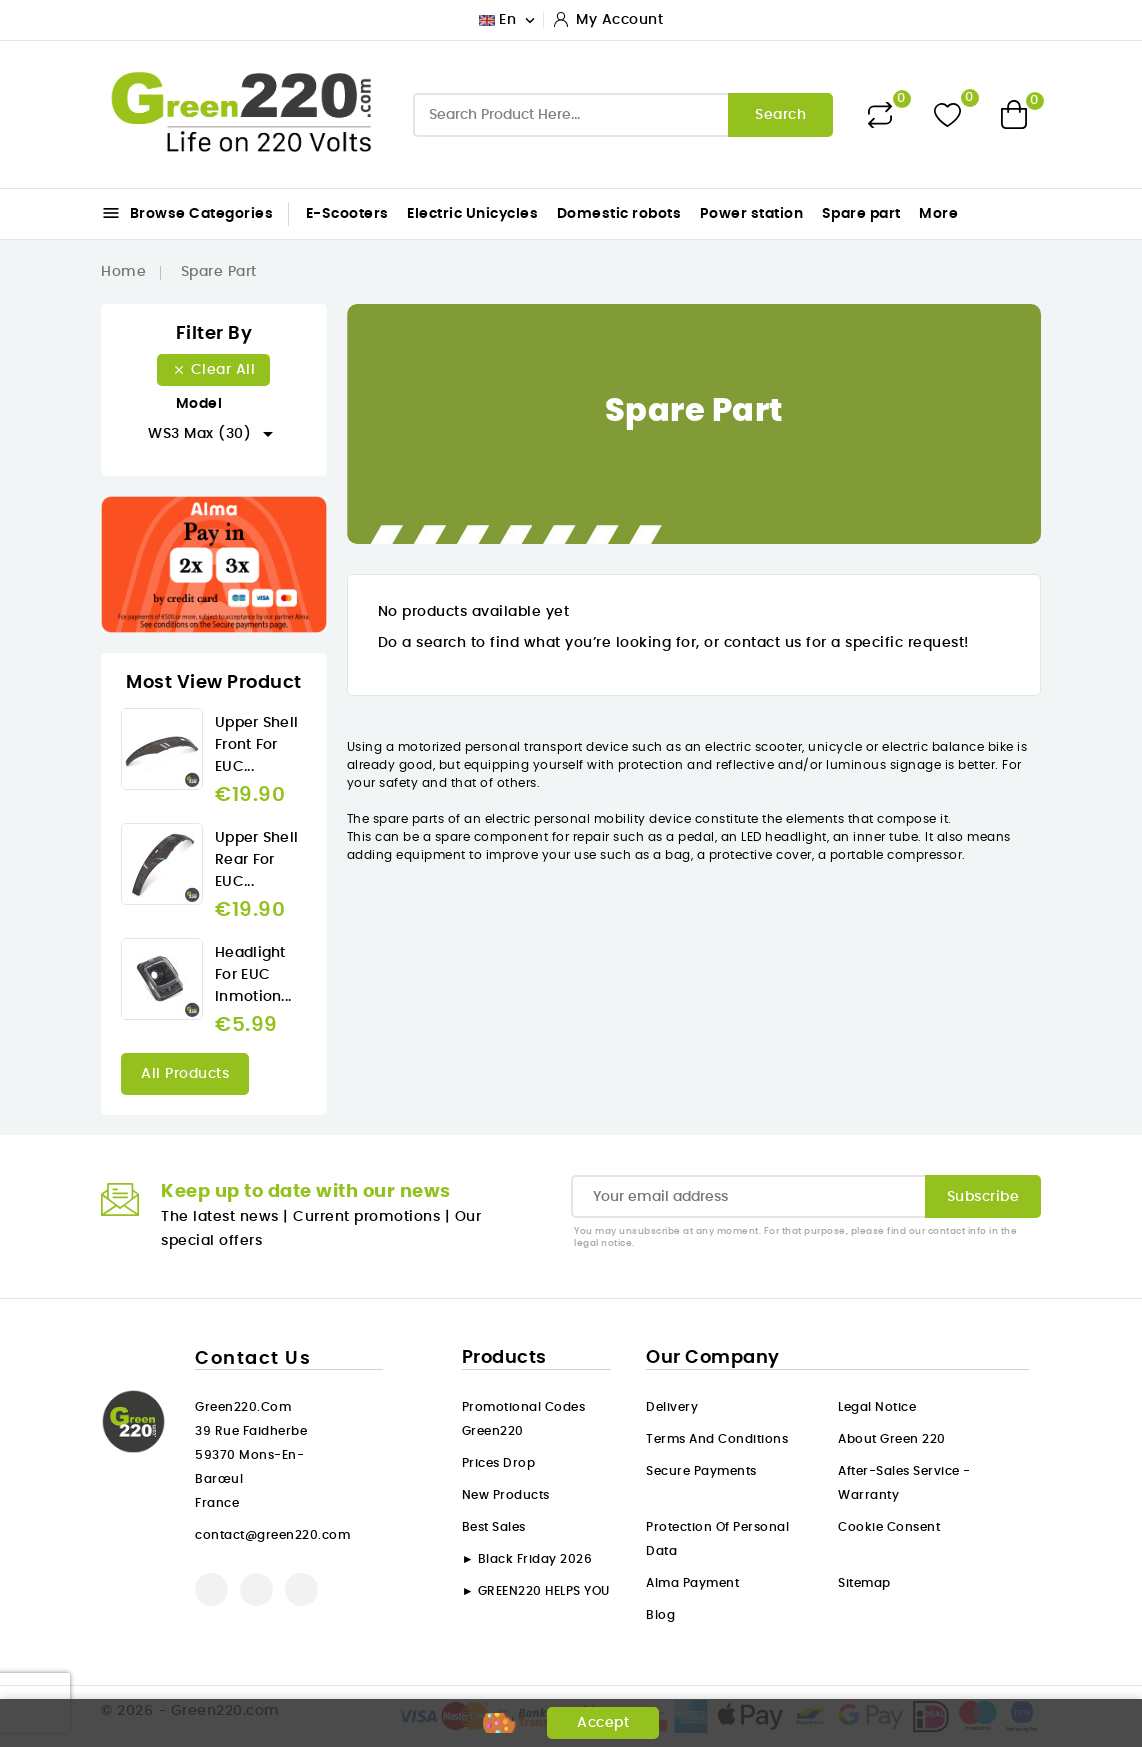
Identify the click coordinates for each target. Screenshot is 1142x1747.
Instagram (301, 1589)
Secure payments (701, 1471)
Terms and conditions (717, 1439)
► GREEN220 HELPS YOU (536, 1591)
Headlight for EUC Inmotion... (253, 975)
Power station (752, 214)
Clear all (213, 370)
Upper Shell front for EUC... (256, 745)
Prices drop (499, 1463)
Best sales (494, 1527)
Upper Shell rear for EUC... (256, 860)
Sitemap (864, 1583)
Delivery (672, 1407)
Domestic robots (619, 214)
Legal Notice (877, 1407)
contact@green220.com (272, 1535)
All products (185, 1074)
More (938, 214)
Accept (603, 1723)
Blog (660, 1615)
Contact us (253, 1359)
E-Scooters (347, 214)
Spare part (861, 214)
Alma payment (692, 1583)
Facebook (211, 1589)
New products (506, 1495)
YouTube (256, 1589)
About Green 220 (892, 1439)
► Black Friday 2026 (527, 1559)
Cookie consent (889, 1527)
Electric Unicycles (472, 214)
